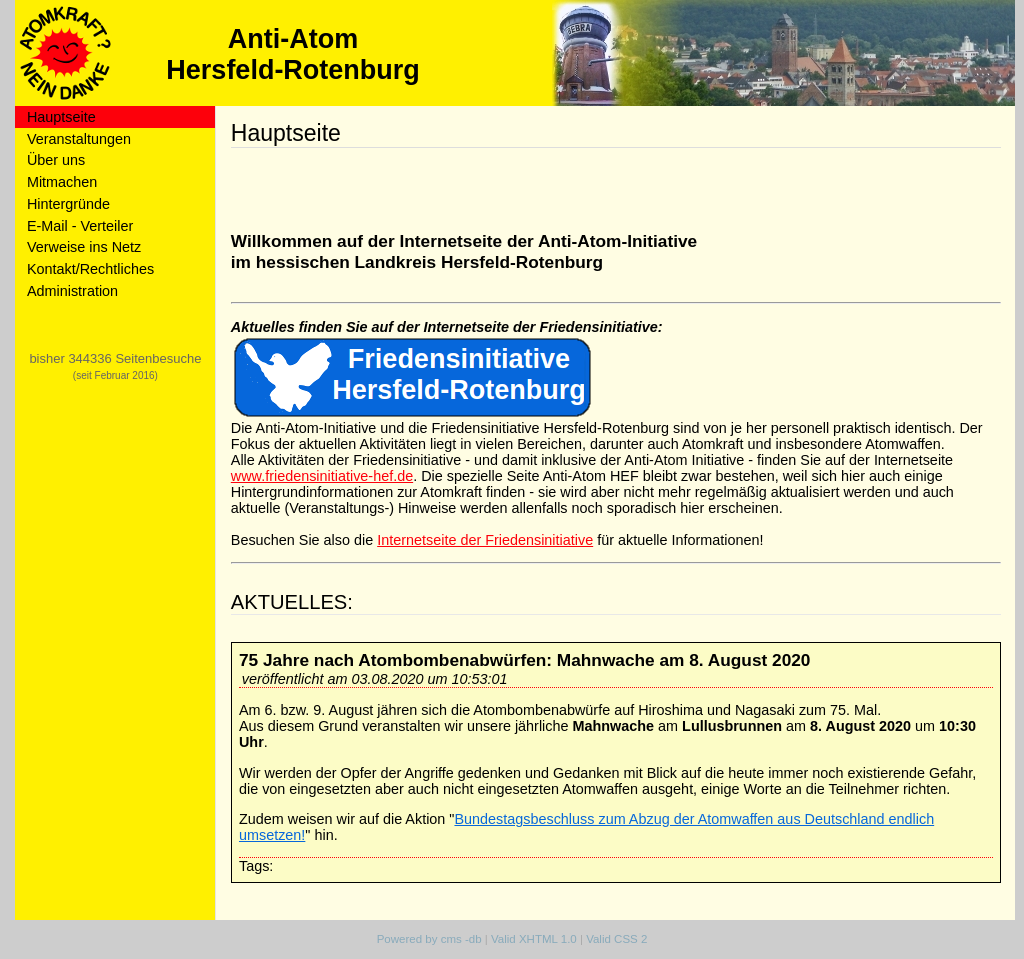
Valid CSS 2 (616, 939)
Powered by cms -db (429, 939)
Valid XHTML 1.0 (534, 939)
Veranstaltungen (79, 139)
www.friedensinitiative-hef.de (322, 476)
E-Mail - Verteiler (80, 226)
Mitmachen (62, 182)
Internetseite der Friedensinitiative (485, 540)
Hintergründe (68, 204)
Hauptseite (61, 117)
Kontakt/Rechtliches (90, 269)
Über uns (56, 160)
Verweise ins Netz (84, 247)
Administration (72, 291)
